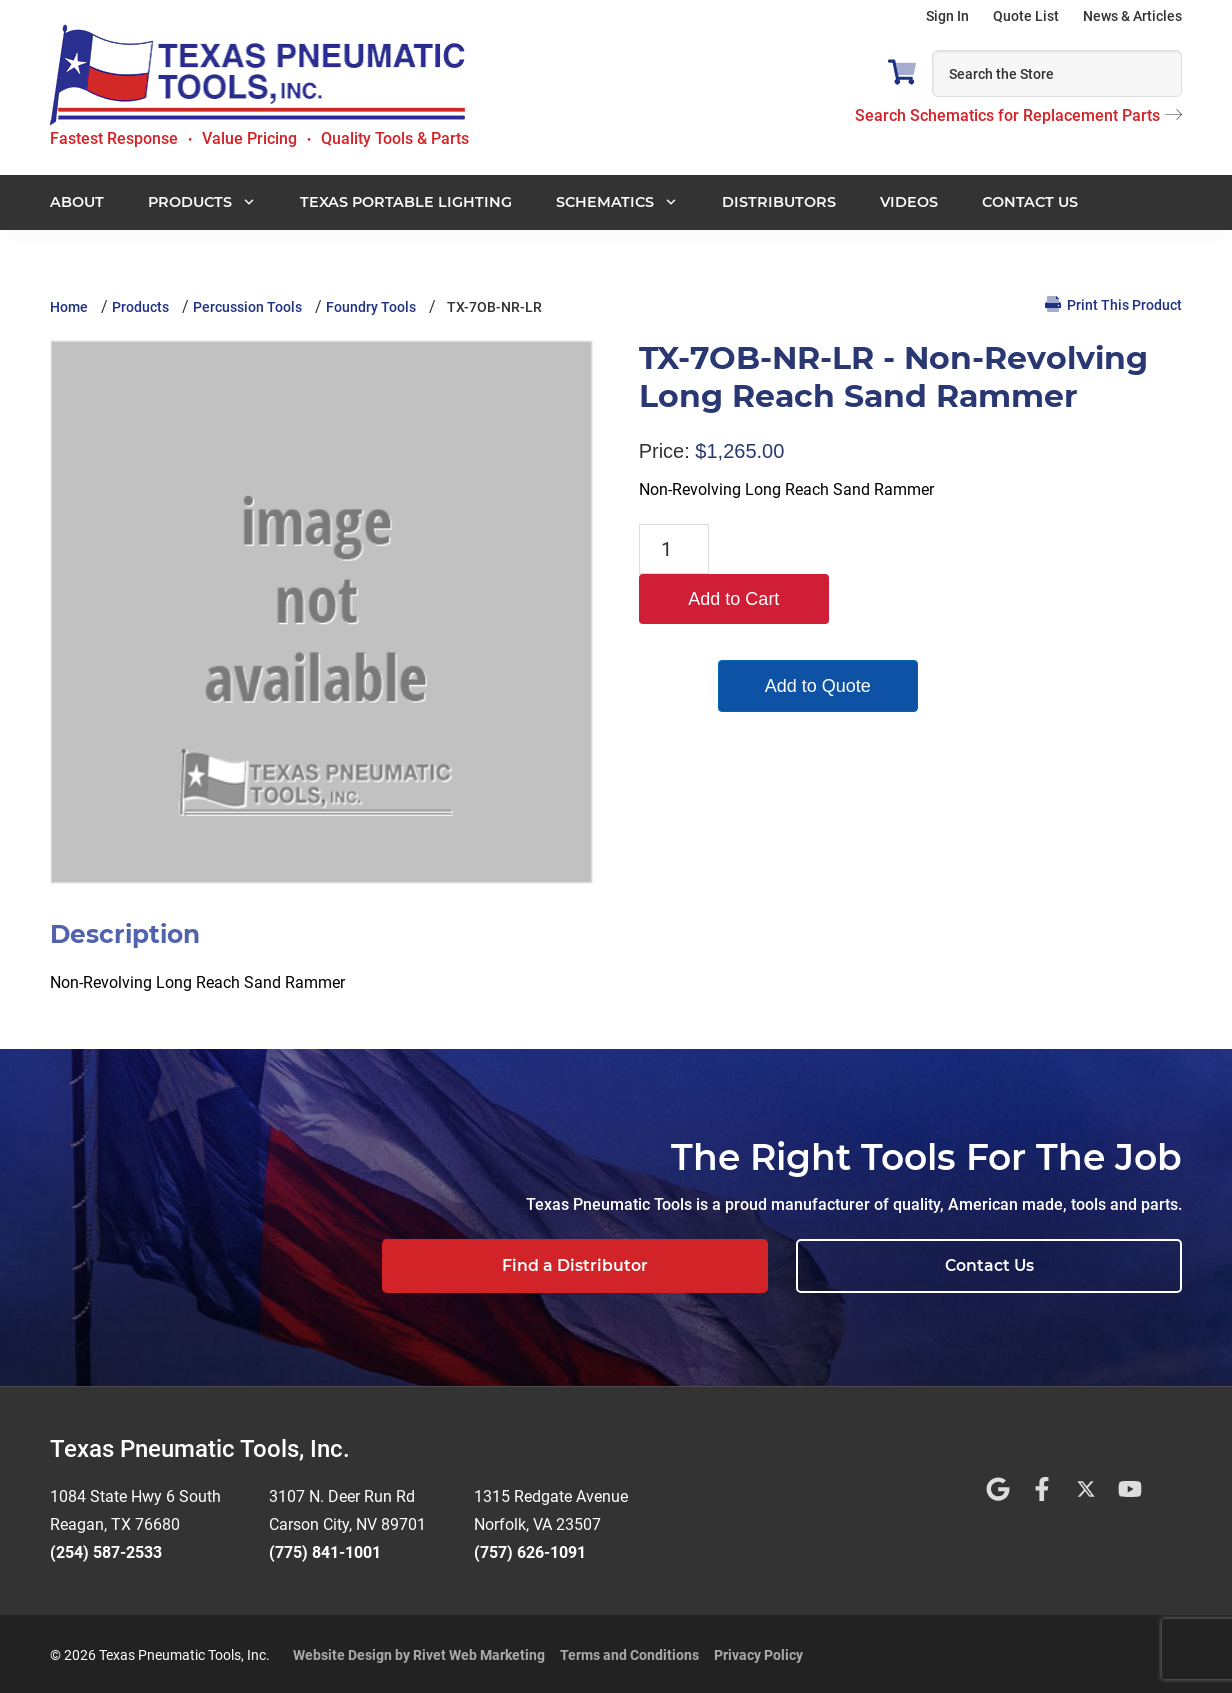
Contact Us (1057, 1265)
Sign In (947, 16)
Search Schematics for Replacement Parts (1018, 115)
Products (140, 307)
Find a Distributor (779, 1265)
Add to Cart (812, 549)
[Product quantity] (674, 549)
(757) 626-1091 (530, 1549)
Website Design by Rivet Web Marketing (419, 1652)
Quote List (1026, 16)
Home (69, 307)
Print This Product (1113, 304)
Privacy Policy (758, 1652)
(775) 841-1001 (325, 1549)
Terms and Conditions (629, 1652)
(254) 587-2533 (106, 1549)
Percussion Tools (247, 307)
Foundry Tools (371, 307)
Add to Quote (813, 636)
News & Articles (1132, 16)
